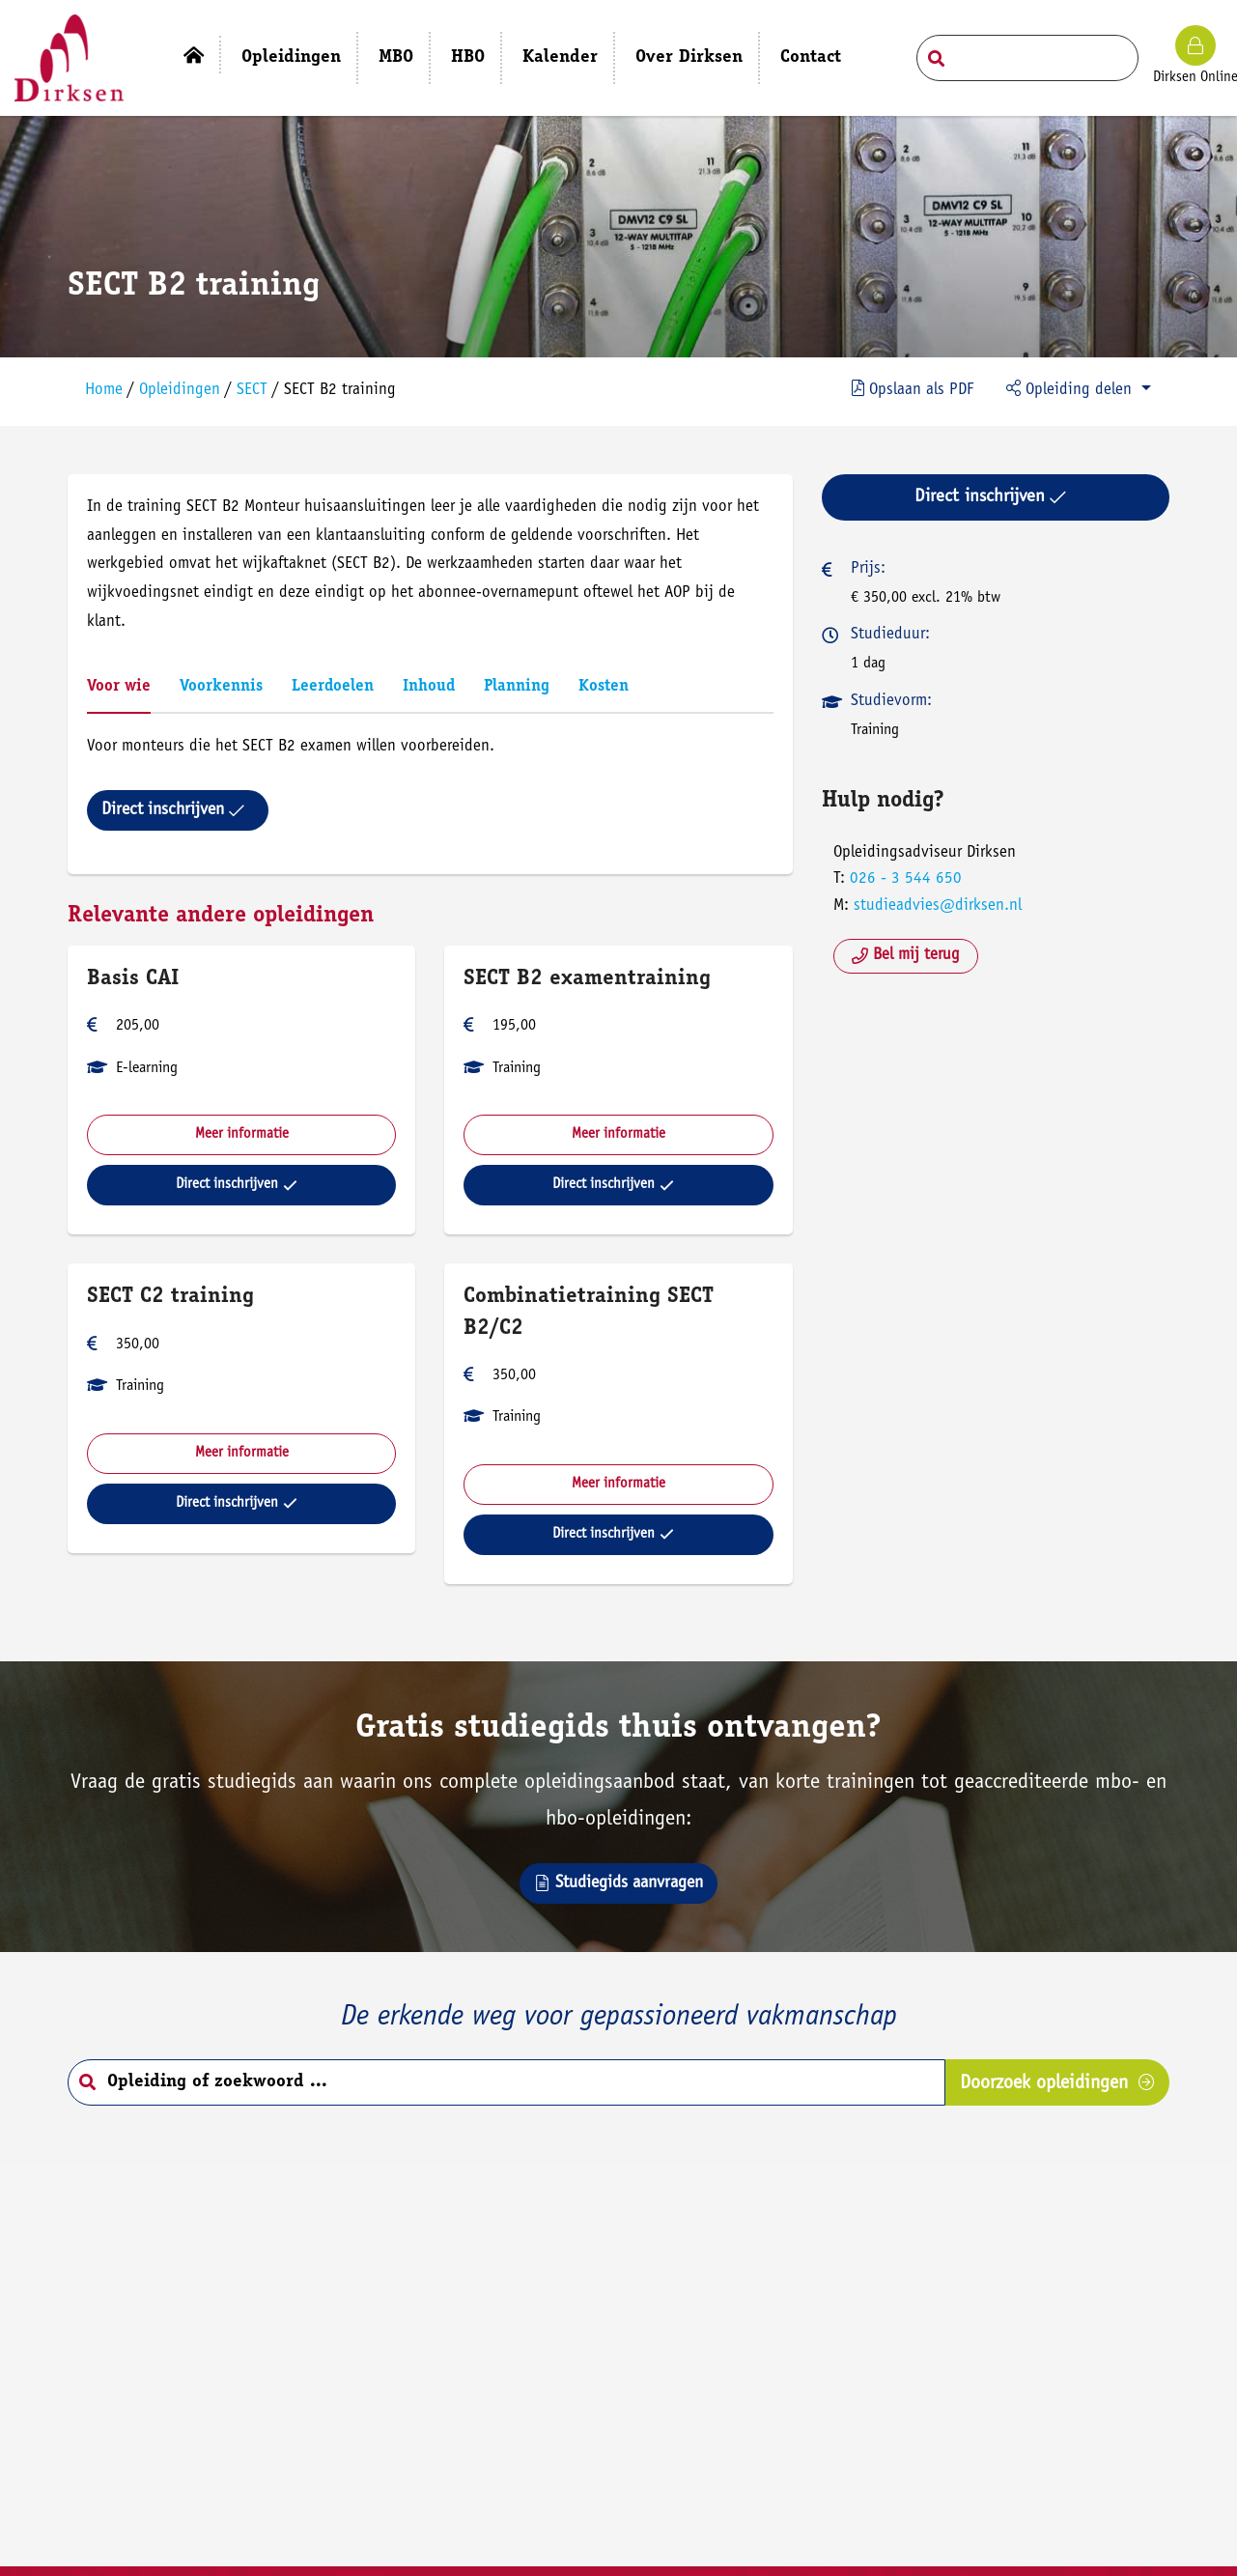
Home (105, 390)
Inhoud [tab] (430, 687)
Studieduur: (890, 635)
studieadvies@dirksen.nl (938, 906)
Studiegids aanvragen (618, 1883)
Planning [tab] (517, 687)
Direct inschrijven (173, 810)
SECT (253, 390)
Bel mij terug (906, 956)
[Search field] (1027, 58)
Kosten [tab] (604, 687)
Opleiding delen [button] (1071, 389)
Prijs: (868, 569)
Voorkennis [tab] (222, 687)
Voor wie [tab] (120, 687)
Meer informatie (242, 1134)
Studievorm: (891, 702)
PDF (912, 389)
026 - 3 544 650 (906, 879)
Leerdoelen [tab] (334, 687)
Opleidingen (180, 390)
